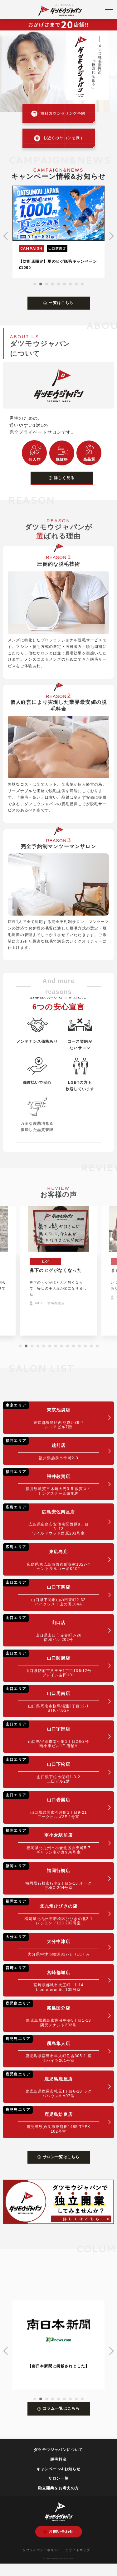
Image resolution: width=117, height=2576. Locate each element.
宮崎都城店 (51, 1978)
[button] (34, 284)
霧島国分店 (51, 2013)
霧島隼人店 (51, 2049)
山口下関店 (51, 1592)
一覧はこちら (58, 303)
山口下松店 (51, 1770)
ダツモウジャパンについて (58, 2450)
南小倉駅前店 (51, 1840)
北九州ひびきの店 (51, 1911)
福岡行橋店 (51, 1876)
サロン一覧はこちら (58, 2157)
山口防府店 (51, 1663)
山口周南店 (51, 1699)
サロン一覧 (58, 2478)
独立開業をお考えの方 (58, 2488)
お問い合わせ (58, 2531)
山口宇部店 (51, 1734)
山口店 (51, 1628)
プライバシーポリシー (42, 2550)
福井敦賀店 (51, 1482)
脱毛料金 (58, 2459)
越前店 (51, 1448)
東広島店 (51, 1557)
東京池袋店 (51, 1415)
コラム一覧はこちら (58, 2408)
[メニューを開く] (109, 12)
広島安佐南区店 (51, 1519)
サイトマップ (78, 2550)
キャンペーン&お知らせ (59, 2469)
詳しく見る (62, 478)
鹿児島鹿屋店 (51, 2084)
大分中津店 (51, 1944)
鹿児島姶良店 (51, 2120)
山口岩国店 (51, 1805)
